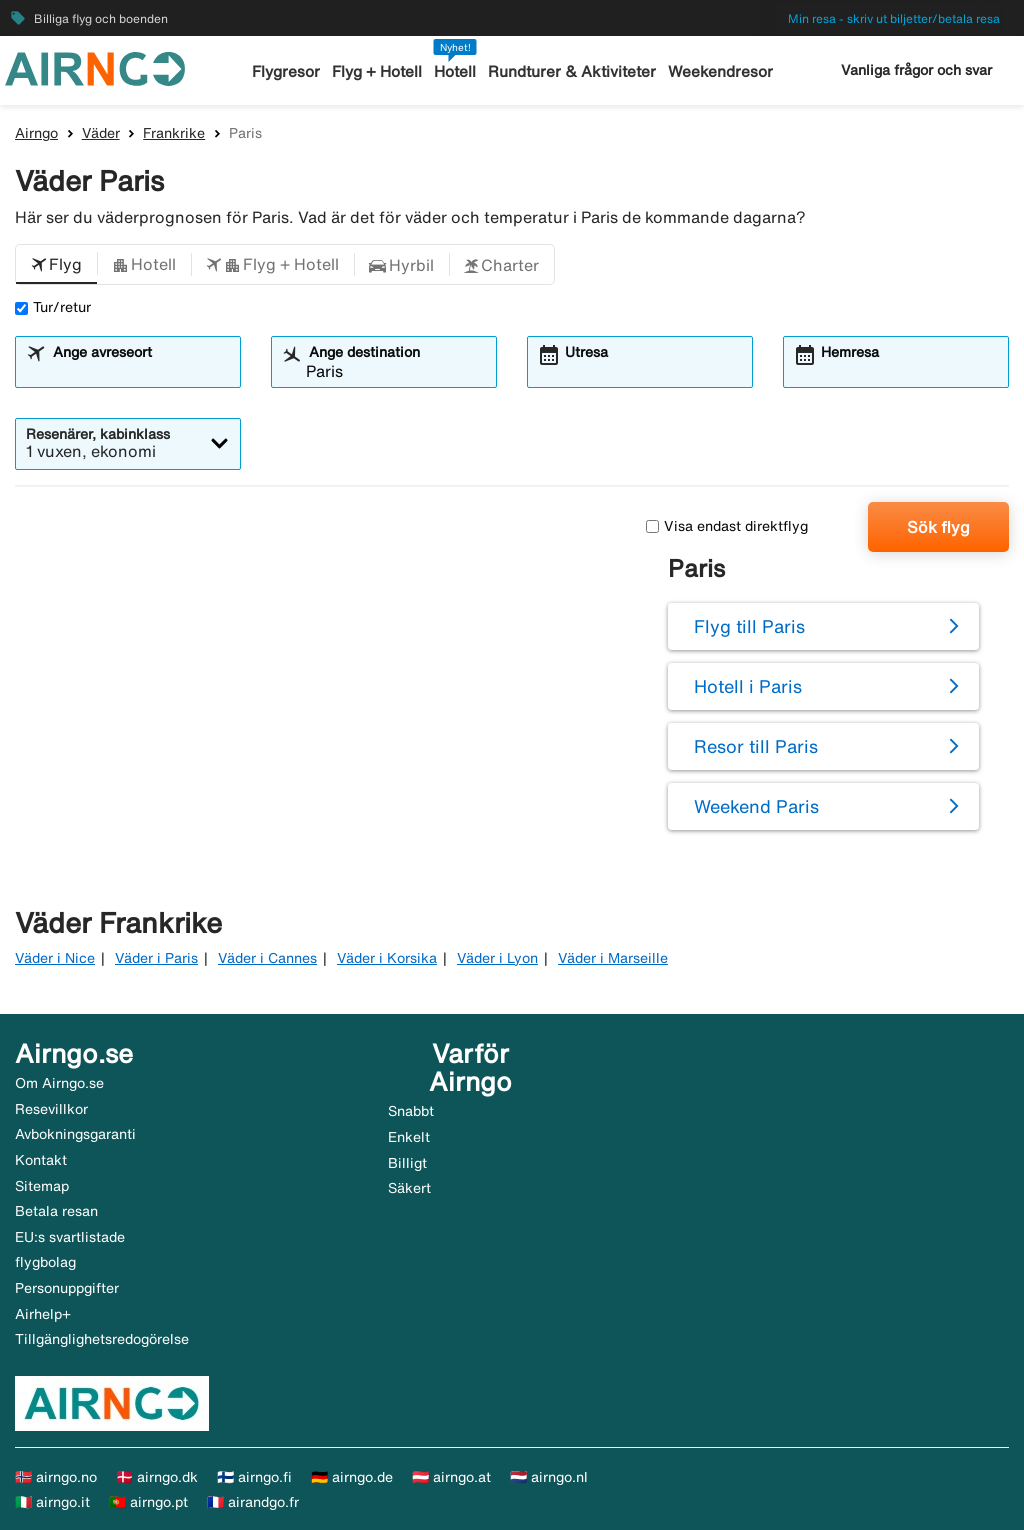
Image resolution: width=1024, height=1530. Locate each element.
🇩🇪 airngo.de (352, 1477)
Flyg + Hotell (378, 71)
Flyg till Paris (749, 626)
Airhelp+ (43, 1314)
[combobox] (140, 371)
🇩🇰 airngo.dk (157, 1477)
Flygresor (287, 71)
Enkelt (409, 1137)
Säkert (409, 1188)
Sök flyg (938, 527)
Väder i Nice (55, 958)
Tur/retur (53, 307)
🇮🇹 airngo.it (52, 1502)
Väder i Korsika (387, 958)
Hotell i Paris (748, 686)
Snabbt (411, 1111)
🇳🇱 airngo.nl (549, 1477)
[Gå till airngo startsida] (95, 67)
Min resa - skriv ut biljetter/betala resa (894, 18)
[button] (56, 265)
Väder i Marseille (613, 958)
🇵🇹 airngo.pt (148, 1502)
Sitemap (42, 1186)
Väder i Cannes (267, 958)
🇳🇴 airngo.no (56, 1477)
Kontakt (41, 1160)
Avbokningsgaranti (75, 1134)
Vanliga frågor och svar (916, 70)
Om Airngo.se (59, 1083)
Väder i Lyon (497, 958)
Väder (101, 133)
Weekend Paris (756, 806)
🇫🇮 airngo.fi (254, 1477)
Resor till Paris (756, 746)
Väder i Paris (156, 958)
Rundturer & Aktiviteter (572, 71)
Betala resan (56, 1211)
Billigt (407, 1163)
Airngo (36, 133)
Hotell (456, 71)
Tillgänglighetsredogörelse (102, 1339)
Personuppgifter (67, 1288)
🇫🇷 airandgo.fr (253, 1502)
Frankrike (174, 133)
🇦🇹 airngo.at (451, 1477)
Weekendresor (719, 71)
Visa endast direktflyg (727, 526)
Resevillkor (51, 1109)
